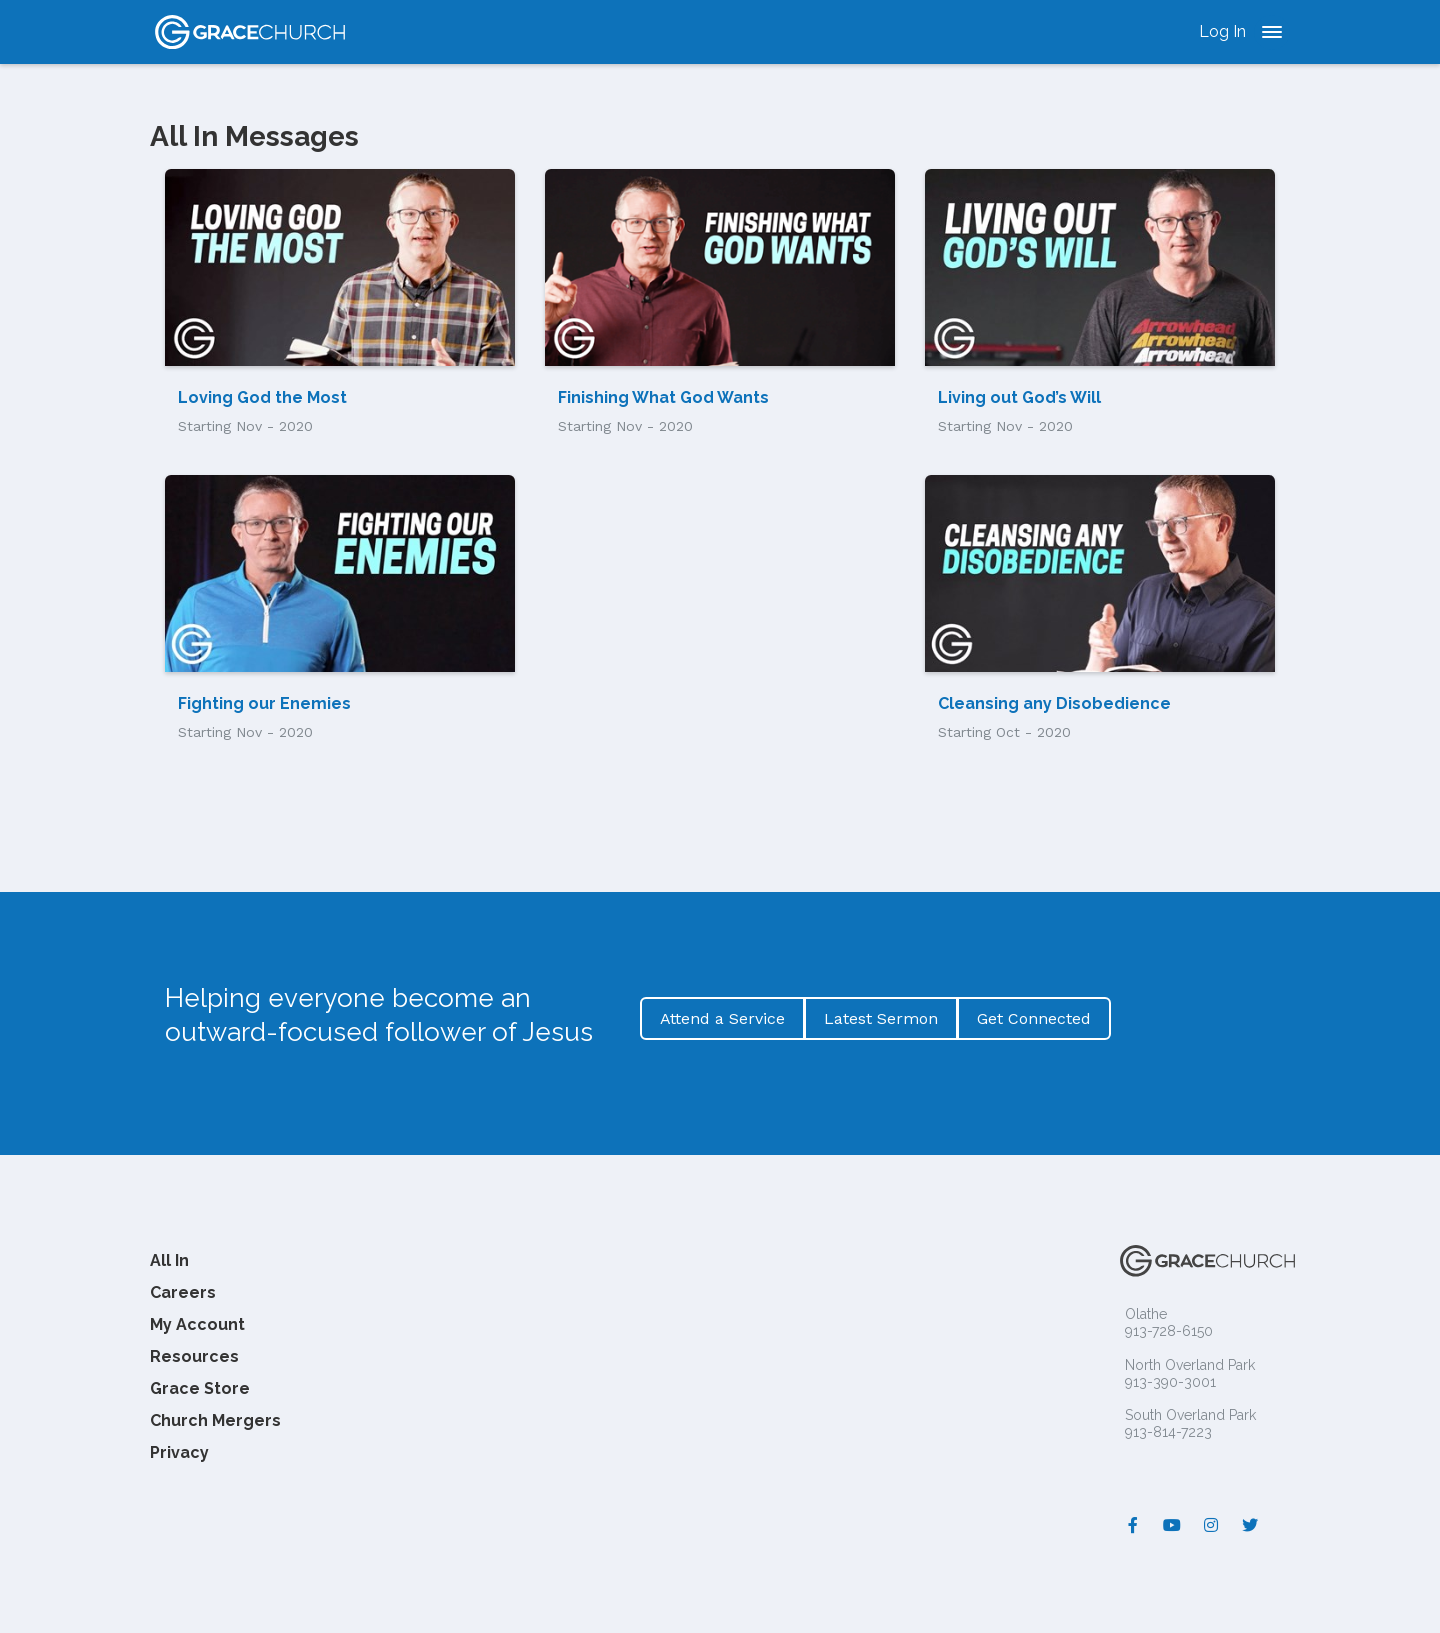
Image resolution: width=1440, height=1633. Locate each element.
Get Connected (1034, 1018)
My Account (197, 1324)
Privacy (179, 1452)
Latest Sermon (881, 1018)
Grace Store (200, 1388)
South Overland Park (1190, 1415)
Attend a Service (722, 1018)
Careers (183, 1292)
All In (169, 1260)
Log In (1222, 31)
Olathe (1146, 1314)
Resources (194, 1356)
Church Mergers (215, 1420)
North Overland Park (1190, 1365)
